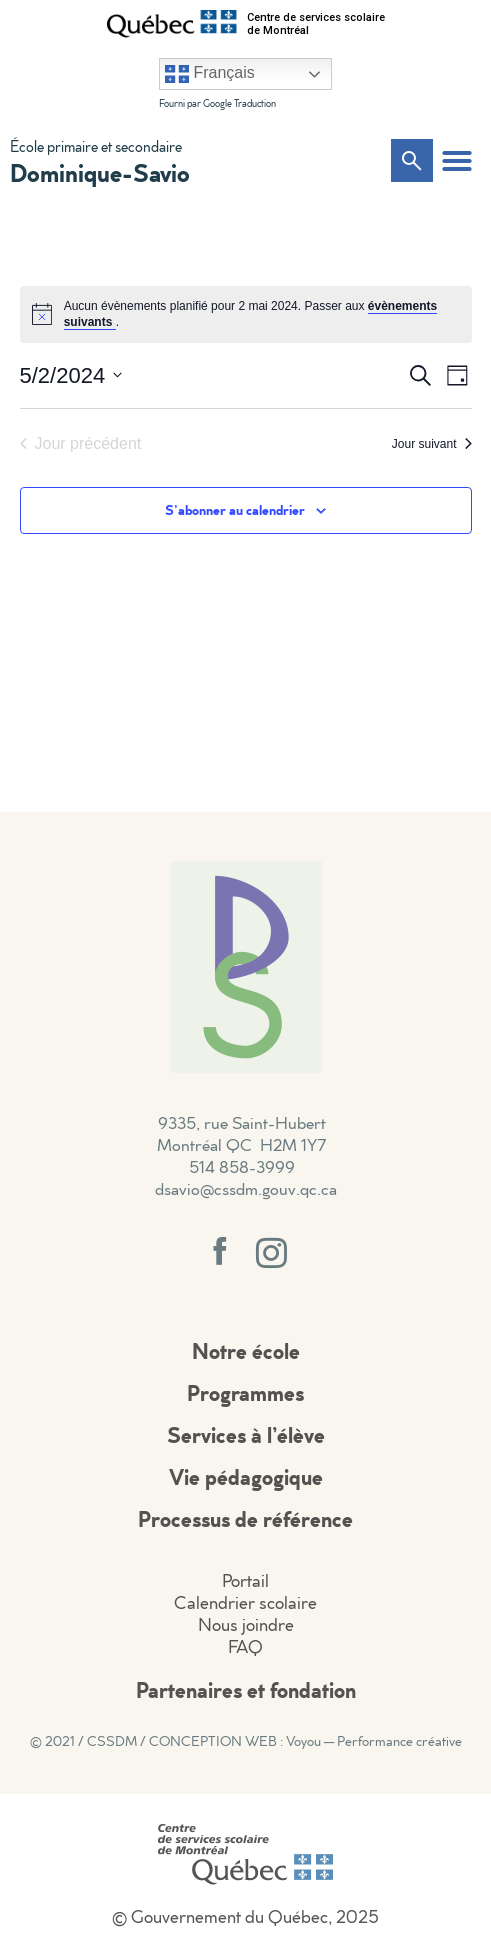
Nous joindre (246, 1624)
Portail (245, 1580)
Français (210, 74)
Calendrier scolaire (245, 1602)
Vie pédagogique (246, 1476)
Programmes (245, 1392)
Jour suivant (432, 444)
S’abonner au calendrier (235, 509)
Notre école (246, 1350)
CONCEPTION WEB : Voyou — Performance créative (305, 1741)
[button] (457, 161)
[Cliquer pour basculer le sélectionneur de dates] (71, 375)
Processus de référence (245, 1518)
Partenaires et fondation (246, 1689)
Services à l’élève (246, 1434)
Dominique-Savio (100, 172)
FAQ (245, 1646)
